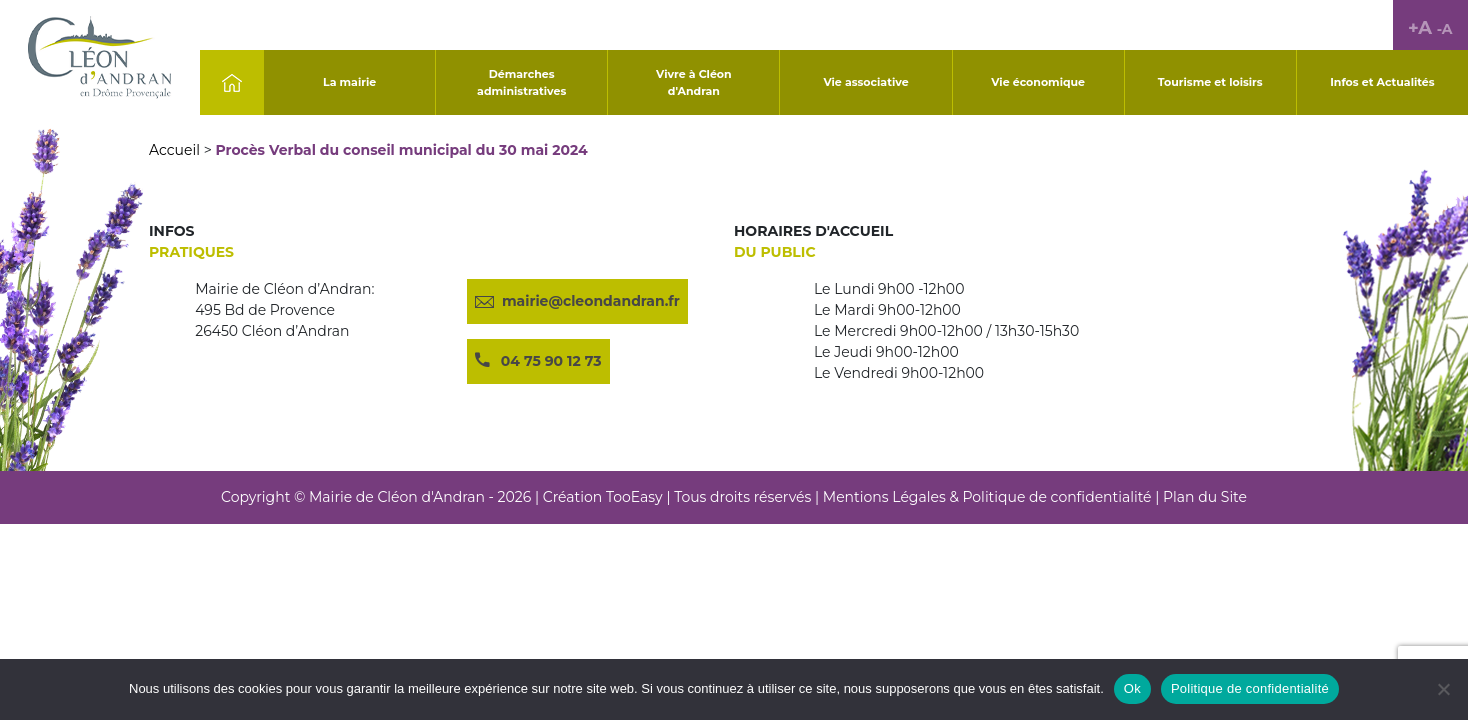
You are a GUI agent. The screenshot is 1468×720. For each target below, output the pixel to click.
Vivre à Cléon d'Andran (694, 82)
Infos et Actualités (1382, 82)
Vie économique (1038, 82)
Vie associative (865, 82)
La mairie (349, 82)
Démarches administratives (521, 82)
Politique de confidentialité (1056, 497)
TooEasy (634, 497)
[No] (1443, 689)
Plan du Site (1205, 497)
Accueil (174, 150)
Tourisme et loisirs (1210, 82)
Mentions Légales (884, 497)
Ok (1132, 688)
